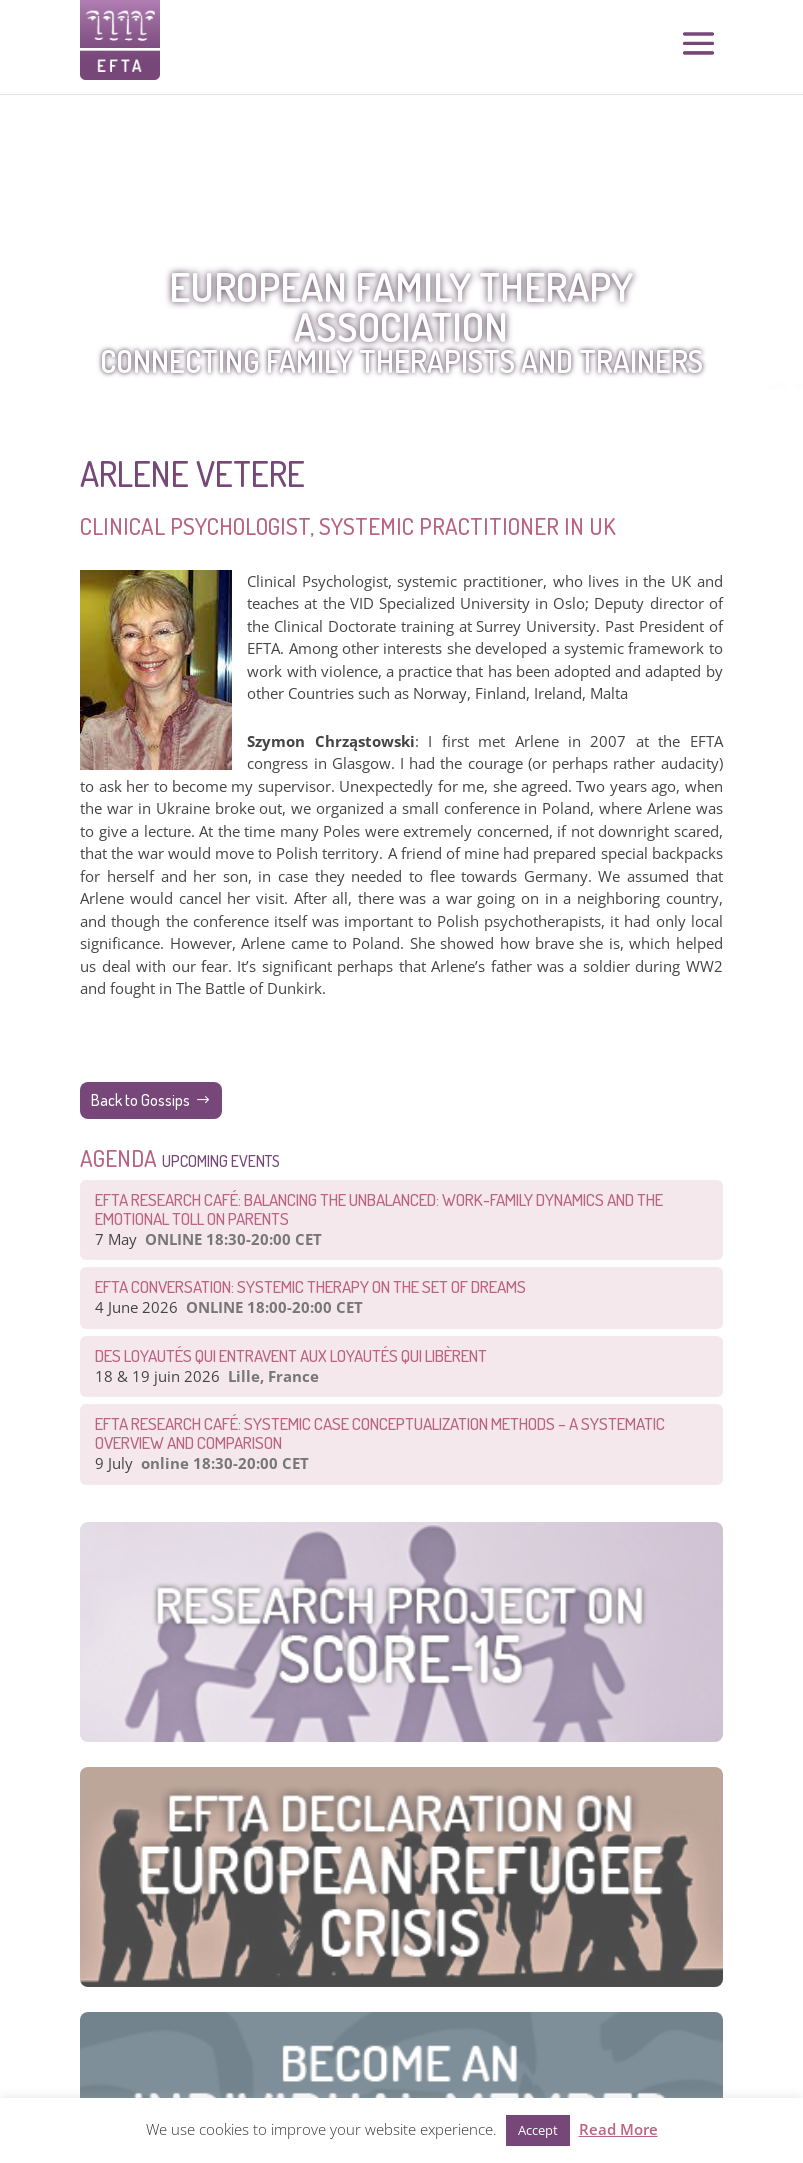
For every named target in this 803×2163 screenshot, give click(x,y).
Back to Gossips (140, 1100)
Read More (618, 2129)
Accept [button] (538, 2130)
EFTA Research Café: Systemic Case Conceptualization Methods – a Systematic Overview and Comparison (380, 1433)
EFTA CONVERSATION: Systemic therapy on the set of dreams (310, 1286)
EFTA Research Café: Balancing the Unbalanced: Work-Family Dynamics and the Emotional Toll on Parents (379, 1209)
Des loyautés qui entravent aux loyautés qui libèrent (291, 1355)
